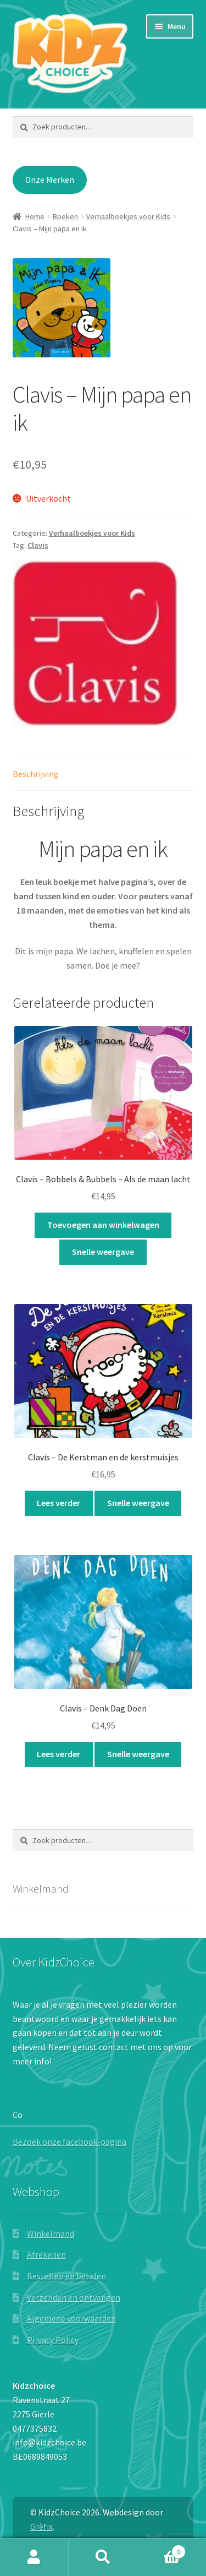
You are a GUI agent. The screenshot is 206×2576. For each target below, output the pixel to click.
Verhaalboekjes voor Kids (128, 216)
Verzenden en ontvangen (73, 2297)
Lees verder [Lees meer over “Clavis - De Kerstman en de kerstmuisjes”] (58, 1502)
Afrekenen (46, 2254)
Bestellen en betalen (66, 2275)
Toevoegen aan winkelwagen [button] (103, 1224)
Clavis (37, 545)
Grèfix (41, 2526)
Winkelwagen (161, 2549)
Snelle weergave (103, 1251)
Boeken (65, 216)
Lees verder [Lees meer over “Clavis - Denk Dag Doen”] (58, 1753)
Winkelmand (50, 2233)
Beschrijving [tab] (36, 773)
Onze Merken (49, 180)
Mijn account (34, 2557)
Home (34, 216)
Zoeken (103, 2557)
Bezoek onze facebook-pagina (69, 2141)
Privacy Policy (53, 2339)
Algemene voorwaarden (71, 2318)
